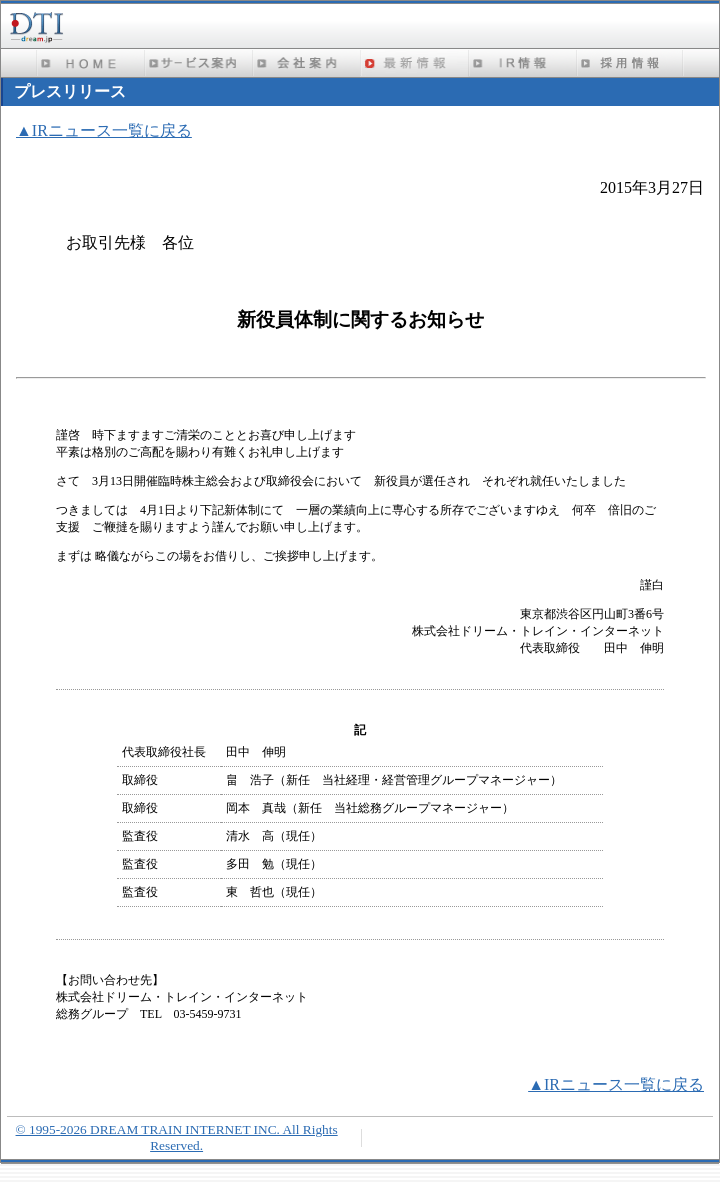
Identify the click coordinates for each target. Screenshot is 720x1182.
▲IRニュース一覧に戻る (104, 130)
